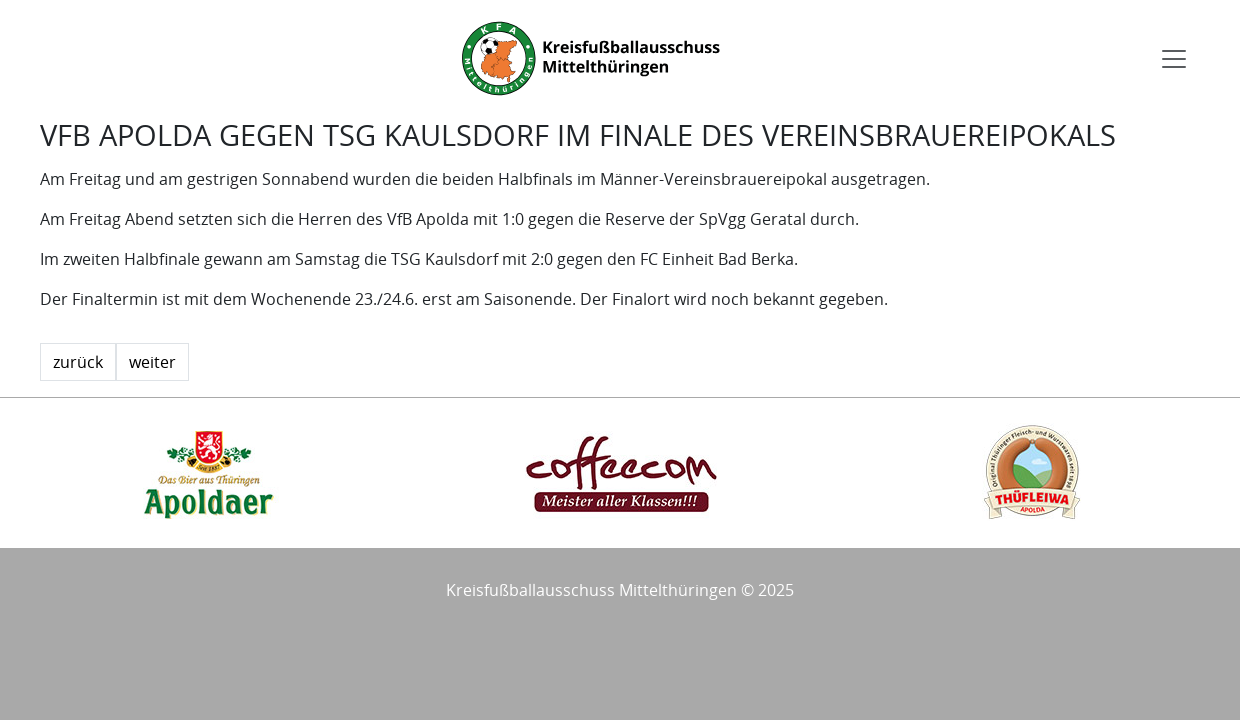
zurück (78, 362)
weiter (152, 362)
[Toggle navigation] (1174, 59)
